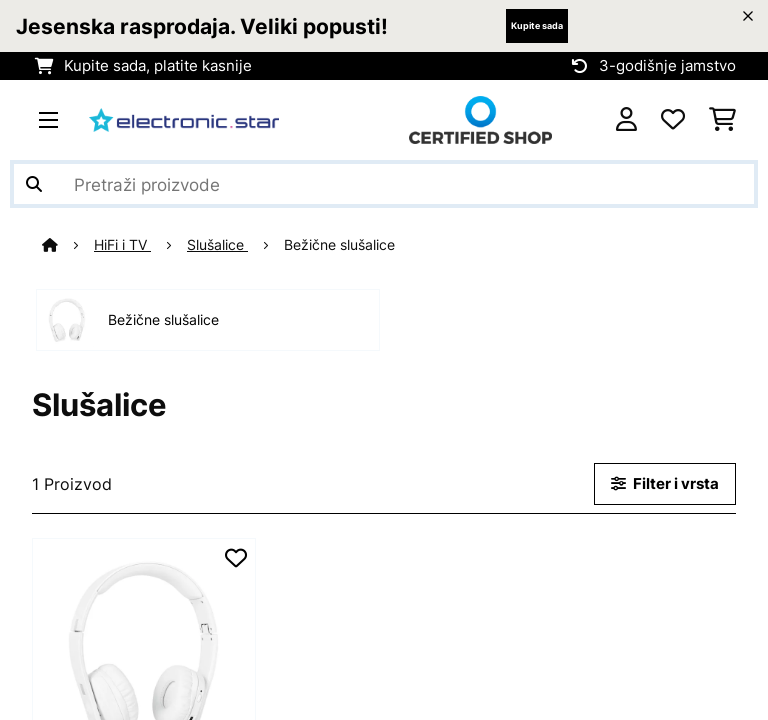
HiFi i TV (122, 245)
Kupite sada (537, 25)
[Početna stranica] (68, 245)
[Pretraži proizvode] (384, 184)
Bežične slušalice (341, 245)
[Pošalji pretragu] (34, 184)
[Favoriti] (673, 120)
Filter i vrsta (665, 484)
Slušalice (217, 245)
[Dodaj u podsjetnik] (236, 558)
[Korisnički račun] (626, 120)
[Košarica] (722, 120)
